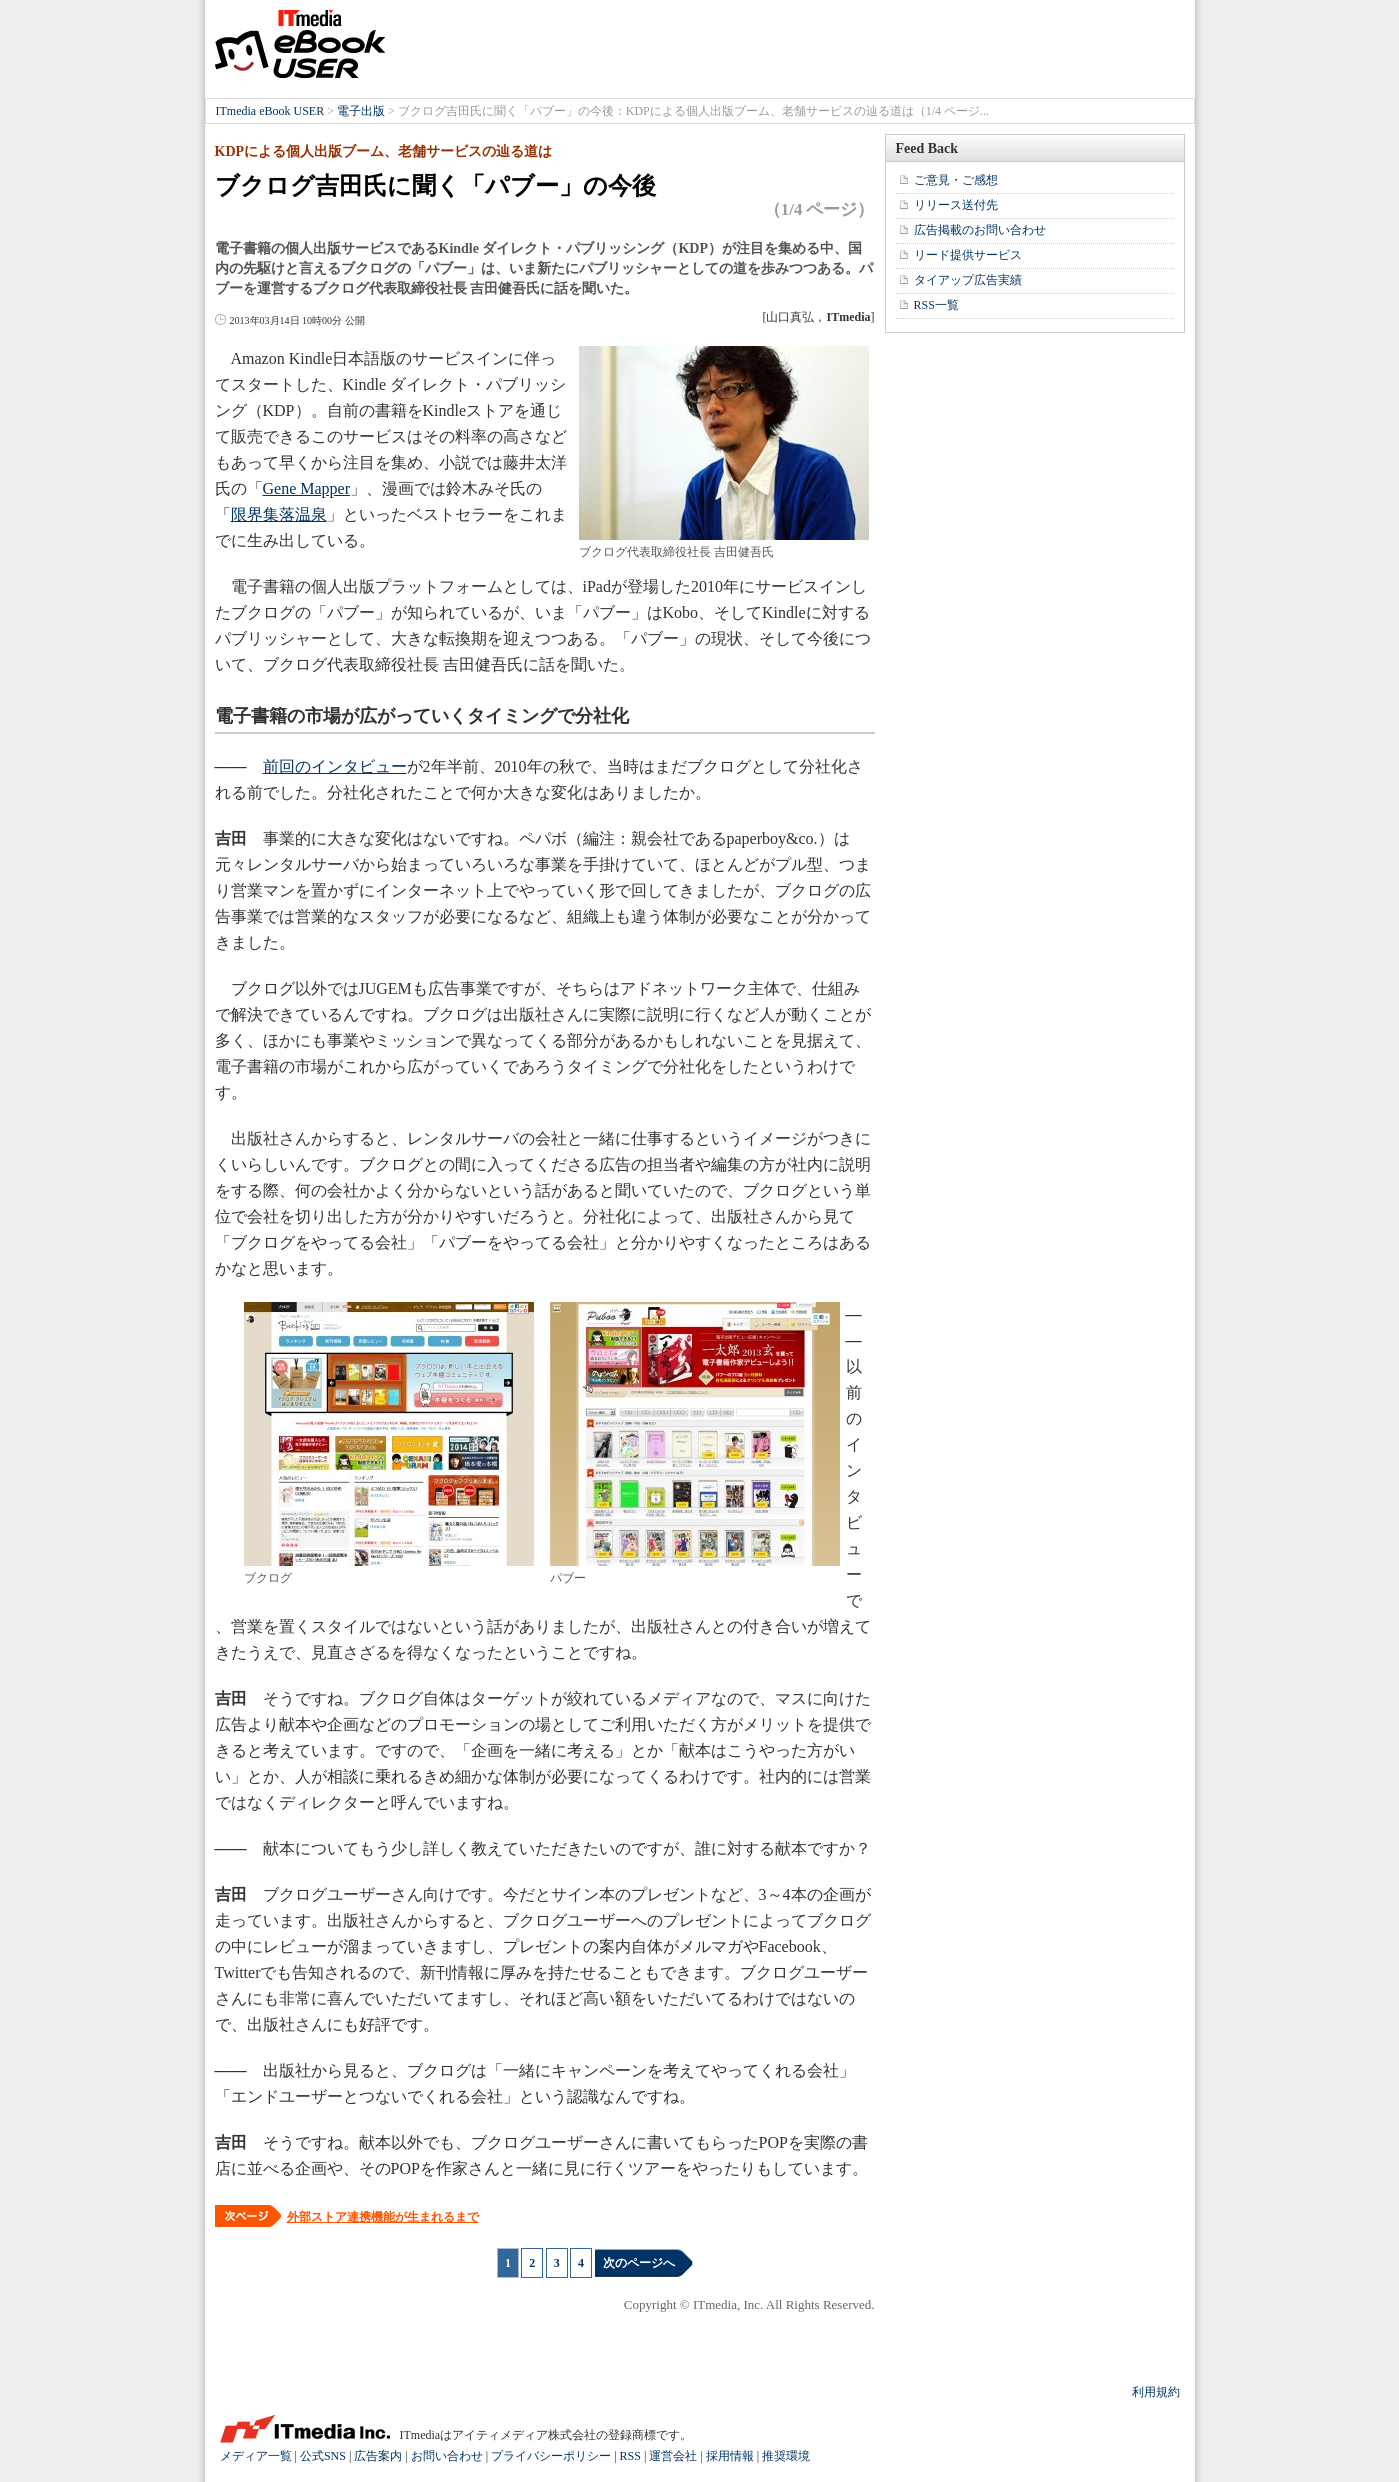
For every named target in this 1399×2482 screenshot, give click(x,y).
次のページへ (639, 2263)
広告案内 (378, 2456)
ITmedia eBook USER (300, 44)
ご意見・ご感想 (956, 180)
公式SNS (323, 2456)
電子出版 (361, 111)
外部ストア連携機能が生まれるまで (383, 2217)
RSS (630, 2456)
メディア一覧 (256, 2456)
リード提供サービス (968, 255)
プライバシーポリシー (551, 2456)
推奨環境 (786, 2456)
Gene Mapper (307, 488)
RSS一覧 (936, 305)
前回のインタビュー (335, 766)
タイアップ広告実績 (968, 280)
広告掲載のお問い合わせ (980, 230)
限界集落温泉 (279, 514)
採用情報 (730, 2456)
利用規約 (1156, 2392)
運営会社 (673, 2456)
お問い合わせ (447, 2456)
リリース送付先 (956, 205)
